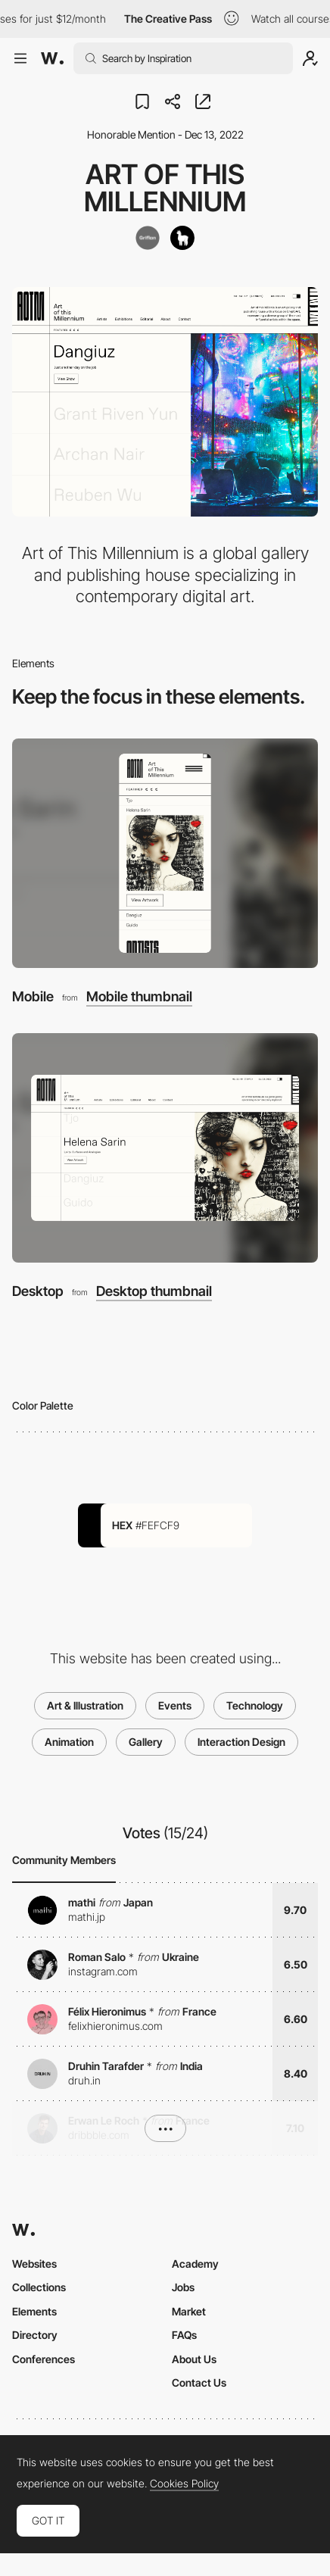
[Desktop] (165, 1148)
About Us (194, 2359)
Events (174, 1705)
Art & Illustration (85, 1705)
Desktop (38, 1291)
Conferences (43, 2359)
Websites (34, 2263)
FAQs (184, 2334)
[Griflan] (147, 238)
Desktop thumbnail (154, 1291)
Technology (254, 1705)
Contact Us (199, 2382)
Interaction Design (241, 1741)
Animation (69, 1741)
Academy (195, 2263)
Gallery (146, 1741)
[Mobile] (165, 853)
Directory (35, 2334)
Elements (34, 2311)
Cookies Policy (184, 2483)
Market (189, 2311)
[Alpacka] (182, 238)
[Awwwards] (52, 58)
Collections (39, 2287)
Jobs (183, 2287)
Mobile (33, 996)
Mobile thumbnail (139, 997)
